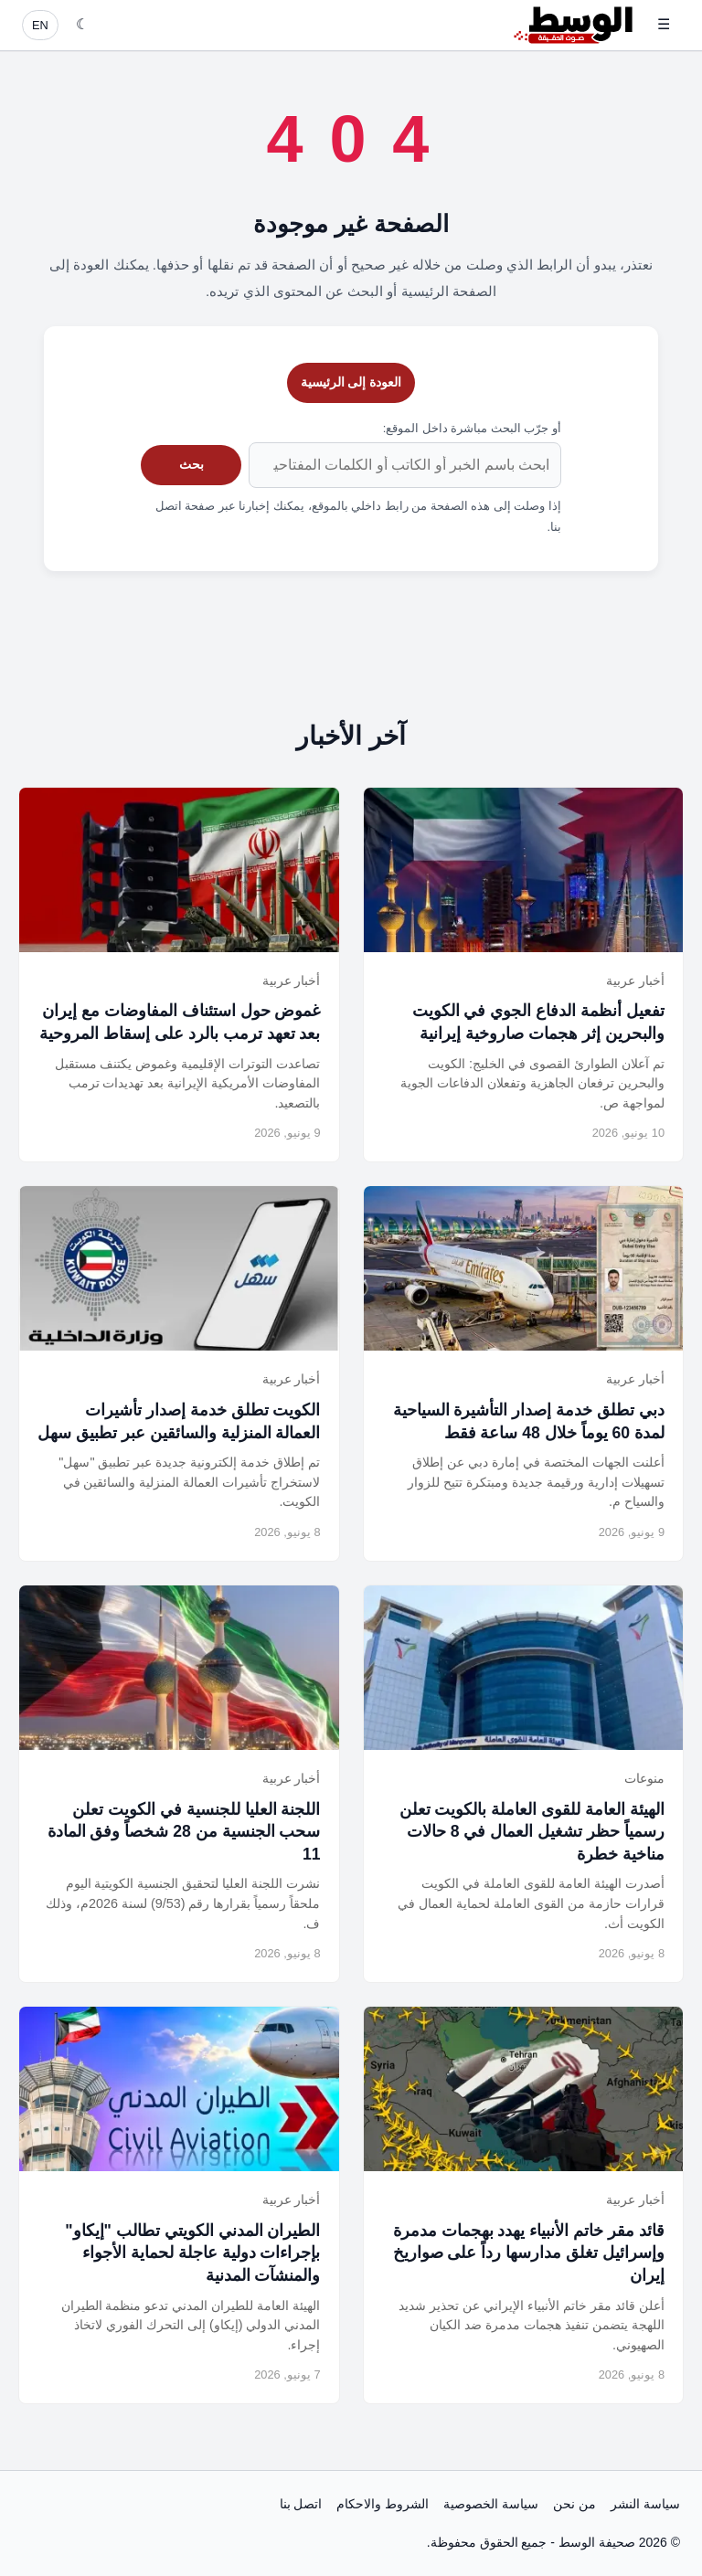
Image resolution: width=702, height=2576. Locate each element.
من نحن (574, 2503)
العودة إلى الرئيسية (351, 382)
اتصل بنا (301, 2503)
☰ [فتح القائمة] (663, 24)
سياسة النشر (645, 2503)
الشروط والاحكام (382, 2503)
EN (40, 25)
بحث (191, 464)
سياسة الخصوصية (490, 2503)
